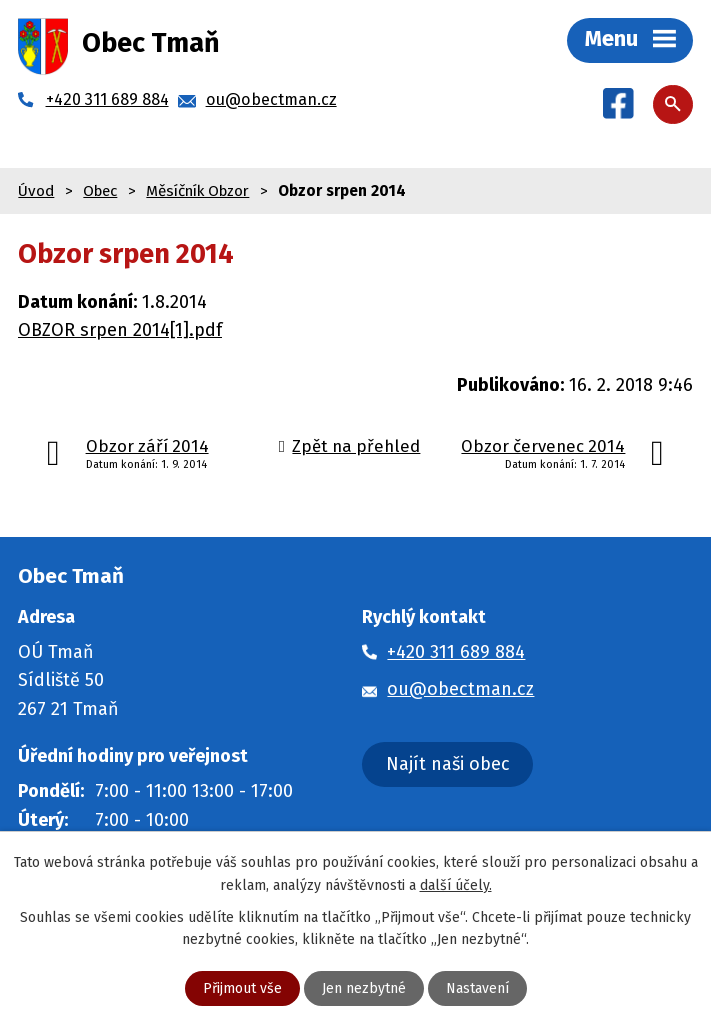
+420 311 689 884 (456, 652)
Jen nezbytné (364, 988)
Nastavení (477, 988)
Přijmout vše (242, 988)
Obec (100, 191)
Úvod (36, 191)
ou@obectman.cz (460, 689)
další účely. (456, 884)
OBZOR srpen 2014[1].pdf (120, 330)
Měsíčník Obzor (197, 191)
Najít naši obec (448, 764)
